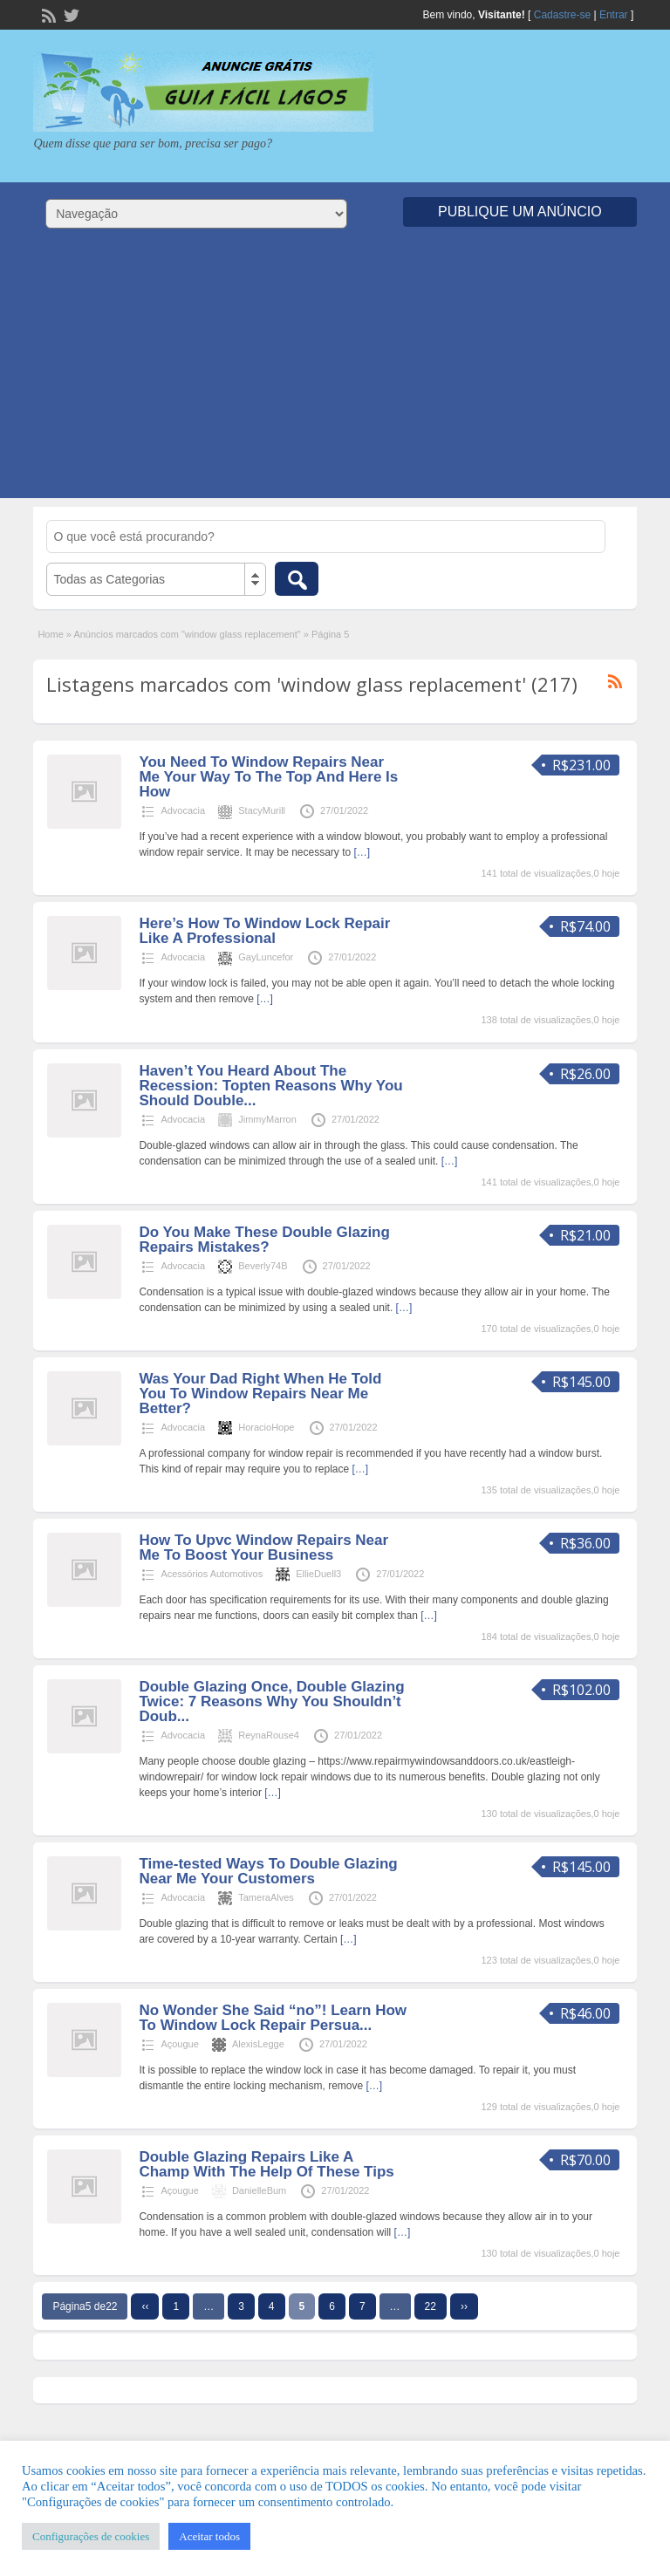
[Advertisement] (335, 376)
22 (430, 2306)
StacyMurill (261, 810)
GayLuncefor (265, 957)
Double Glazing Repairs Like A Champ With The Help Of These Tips (266, 2164)
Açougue (179, 2044)
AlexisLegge (258, 2044)
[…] (362, 852)
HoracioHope (266, 1427)
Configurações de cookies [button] (90, 2536)
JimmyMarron (267, 1119)
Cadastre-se (562, 15)
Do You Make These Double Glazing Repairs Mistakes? (264, 1239)
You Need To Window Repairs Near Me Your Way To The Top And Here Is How (268, 777)
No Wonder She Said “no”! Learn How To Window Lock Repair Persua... (273, 2017)
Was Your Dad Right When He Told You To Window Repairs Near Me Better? (260, 1393)
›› (464, 2306)
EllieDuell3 (318, 1573)
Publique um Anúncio (520, 211)
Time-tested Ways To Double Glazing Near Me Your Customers (268, 1871)
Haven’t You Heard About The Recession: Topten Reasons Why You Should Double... (270, 1086)
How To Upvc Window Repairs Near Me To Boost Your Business (263, 1547)
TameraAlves (266, 1897)
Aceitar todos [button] (209, 2536)
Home (50, 634)
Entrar (613, 15)
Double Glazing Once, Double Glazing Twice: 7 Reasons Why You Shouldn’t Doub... (271, 1701)
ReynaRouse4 (268, 1735)
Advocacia (183, 810)
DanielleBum (259, 2190)
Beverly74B (262, 1266)
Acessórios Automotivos (212, 1573)
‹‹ (144, 2306)
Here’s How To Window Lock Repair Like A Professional (264, 930)
